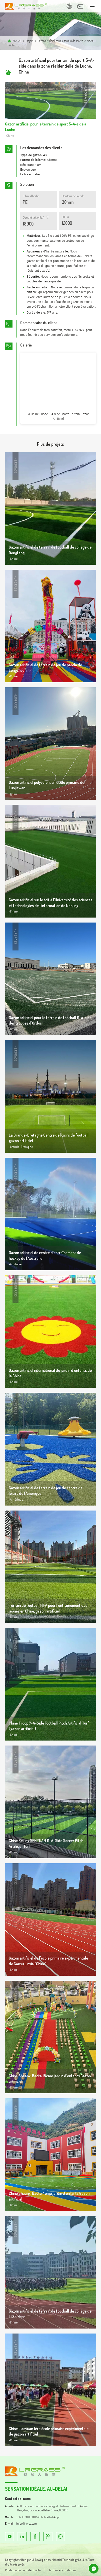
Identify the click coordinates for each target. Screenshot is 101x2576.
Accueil (17, 41)
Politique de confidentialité (23, 2570)
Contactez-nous (18, 2498)
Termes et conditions (62, 2570)
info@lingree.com (26, 2523)
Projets (29, 41)
